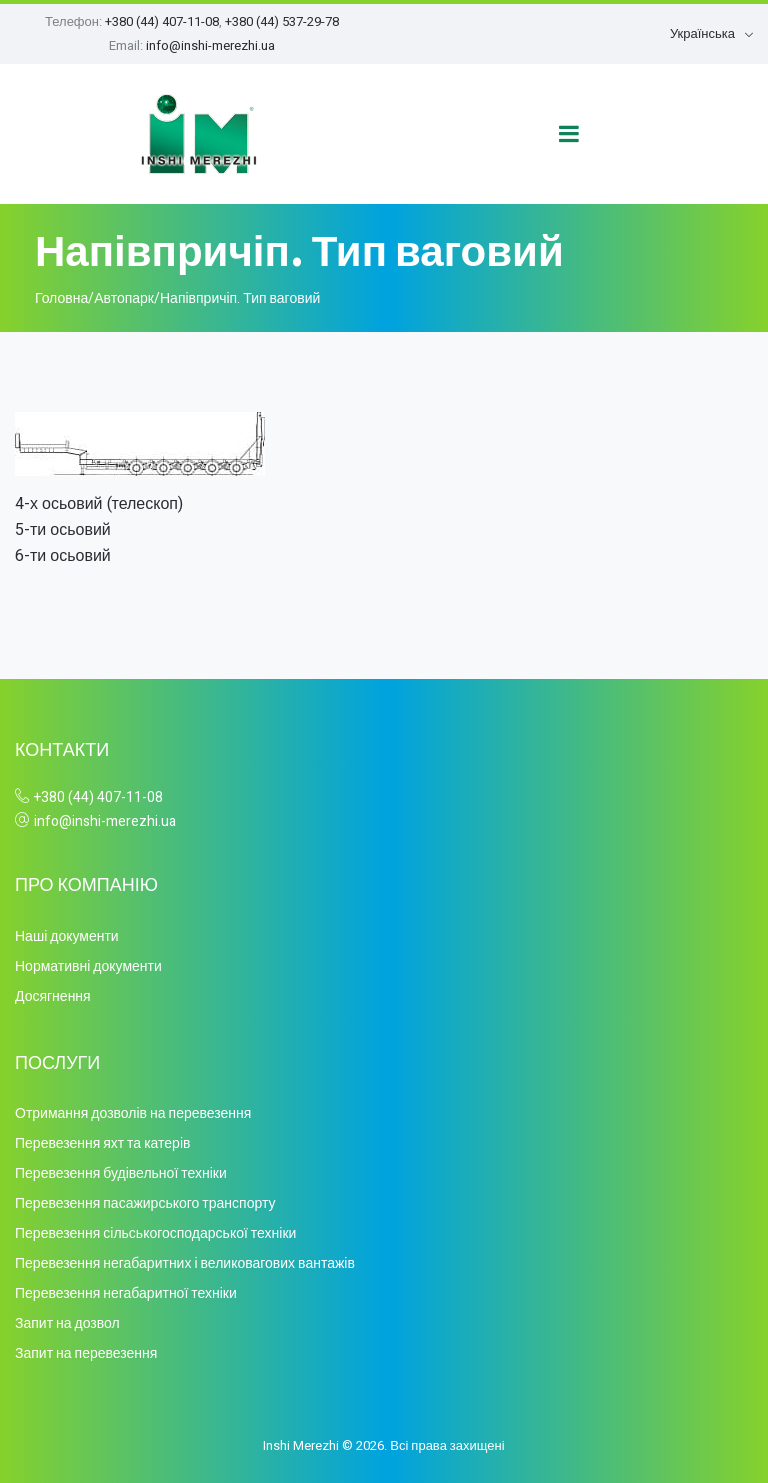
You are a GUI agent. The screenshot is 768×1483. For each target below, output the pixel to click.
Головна (61, 298)
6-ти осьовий (63, 556)
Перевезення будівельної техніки (121, 1173)
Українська (702, 33)
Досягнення (53, 996)
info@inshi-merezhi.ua (210, 45)
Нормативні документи (88, 966)
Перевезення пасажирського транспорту (145, 1203)
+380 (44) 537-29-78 (282, 21)
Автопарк (124, 298)
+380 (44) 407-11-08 (162, 21)
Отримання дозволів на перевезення (133, 1113)
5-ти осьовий (63, 530)
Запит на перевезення (86, 1353)
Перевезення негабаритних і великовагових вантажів (185, 1263)
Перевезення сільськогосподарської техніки (155, 1233)
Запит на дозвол (67, 1323)
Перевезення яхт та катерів (102, 1143)
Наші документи (67, 936)
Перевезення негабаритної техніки (126, 1293)
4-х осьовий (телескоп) (99, 504)
